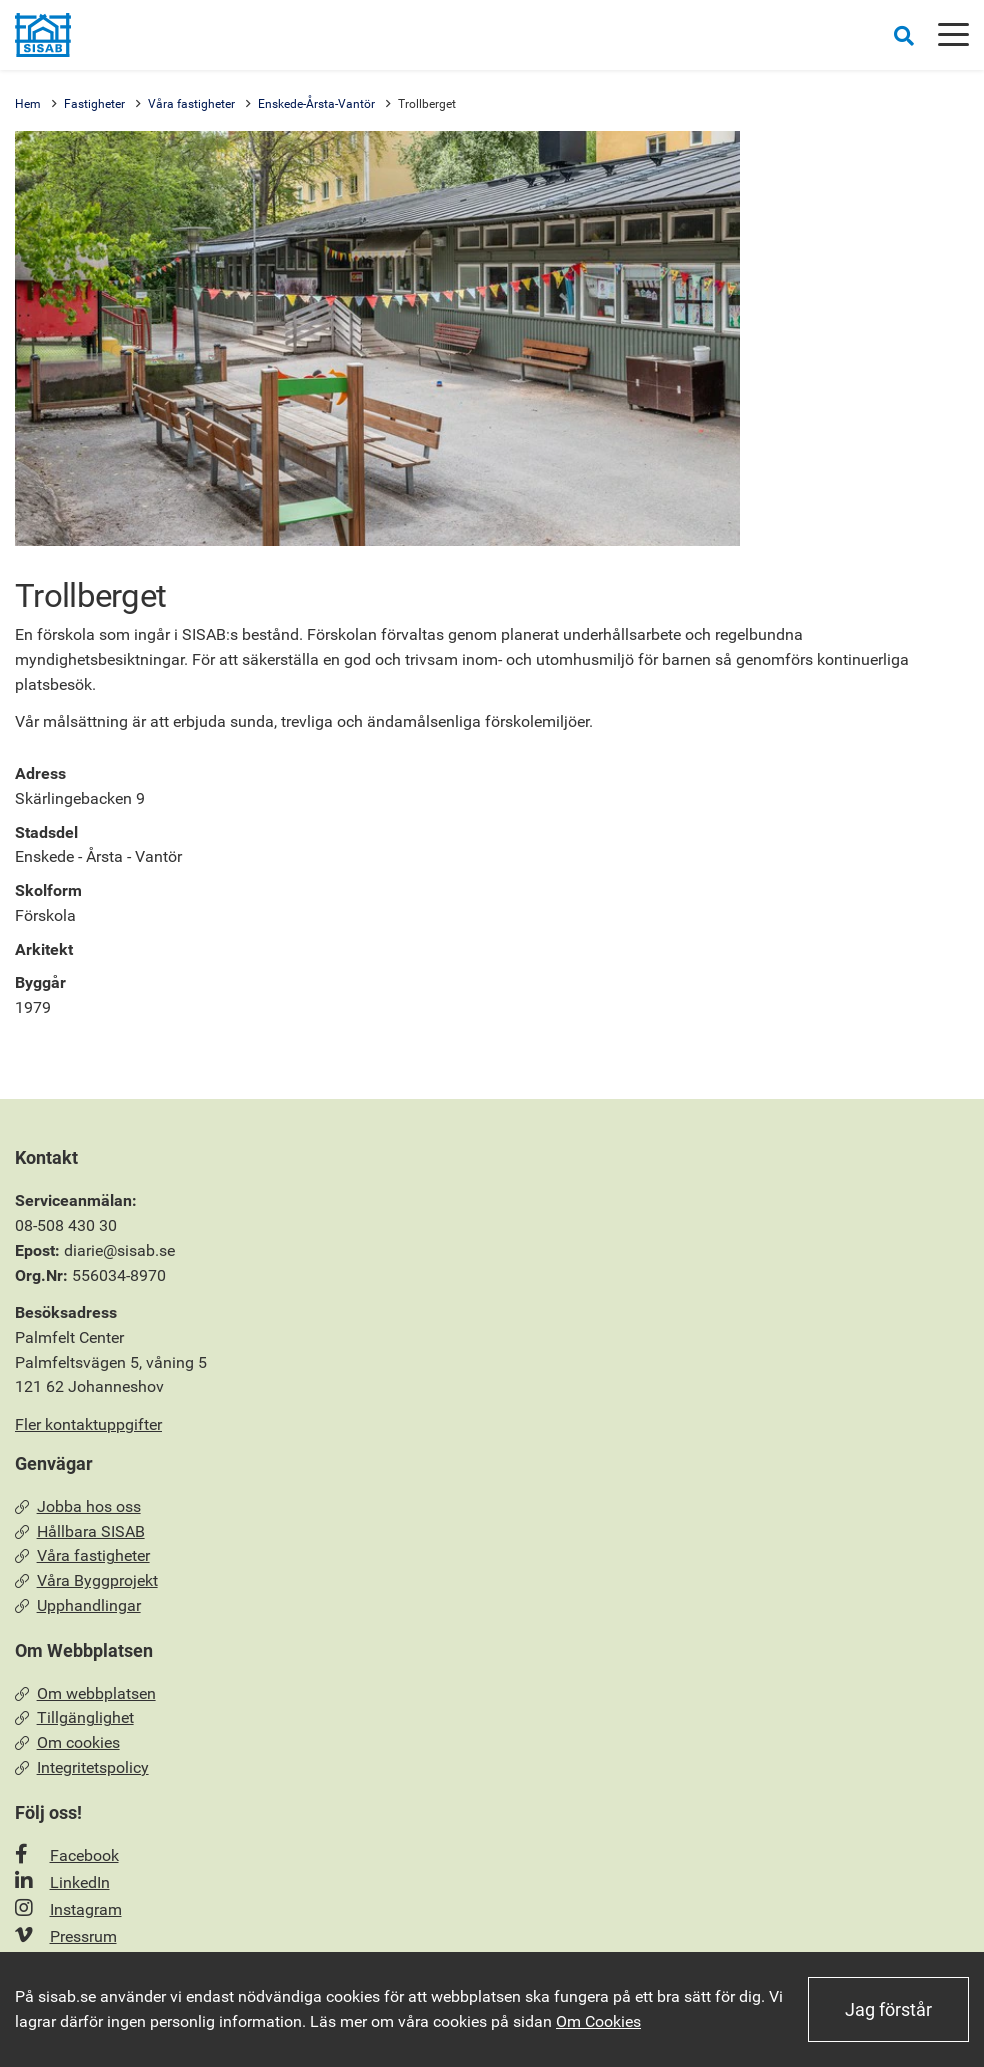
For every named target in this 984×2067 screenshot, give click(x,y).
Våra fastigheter (191, 104)
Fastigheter (94, 104)
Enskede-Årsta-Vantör (316, 104)
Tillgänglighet (74, 1717)
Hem (28, 104)
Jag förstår (888, 2009)
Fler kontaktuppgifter (88, 1424)
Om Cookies (598, 2021)
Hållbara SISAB (80, 1531)
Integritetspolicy (82, 1767)
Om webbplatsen (85, 1693)
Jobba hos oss (78, 1506)
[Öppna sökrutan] (904, 35)
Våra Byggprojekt (86, 1580)
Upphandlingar (78, 1605)
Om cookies (67, 1742)
